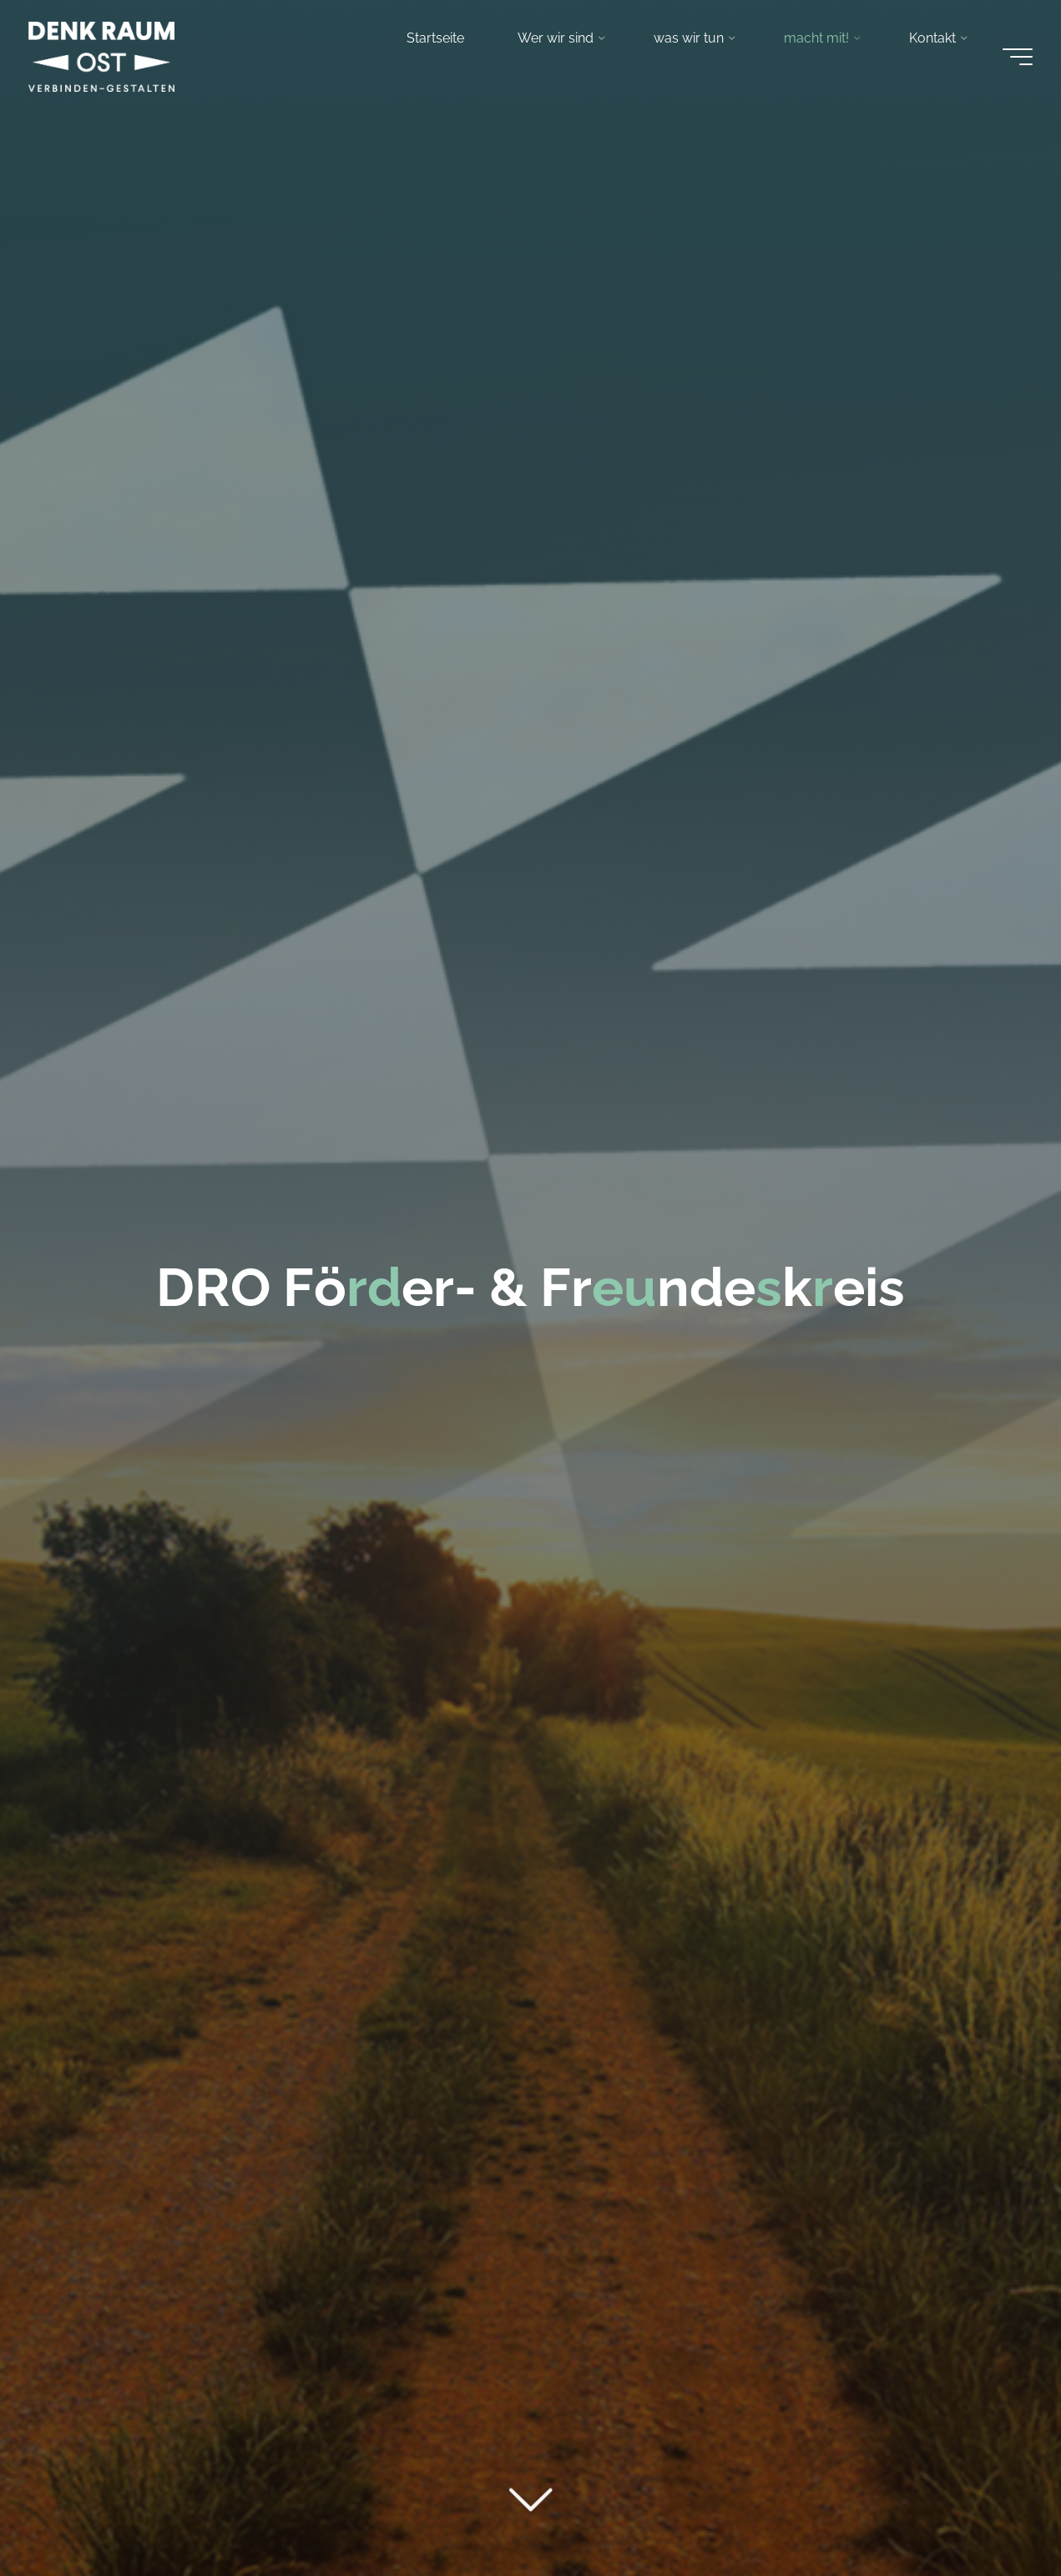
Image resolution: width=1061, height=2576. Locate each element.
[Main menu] (1013, 58)
